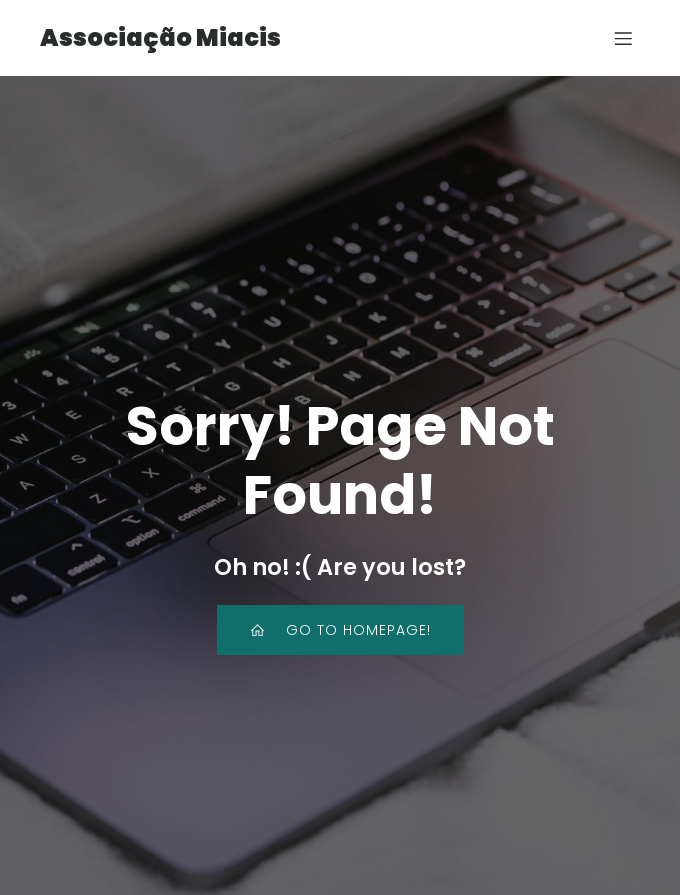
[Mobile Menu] (623, 38)
